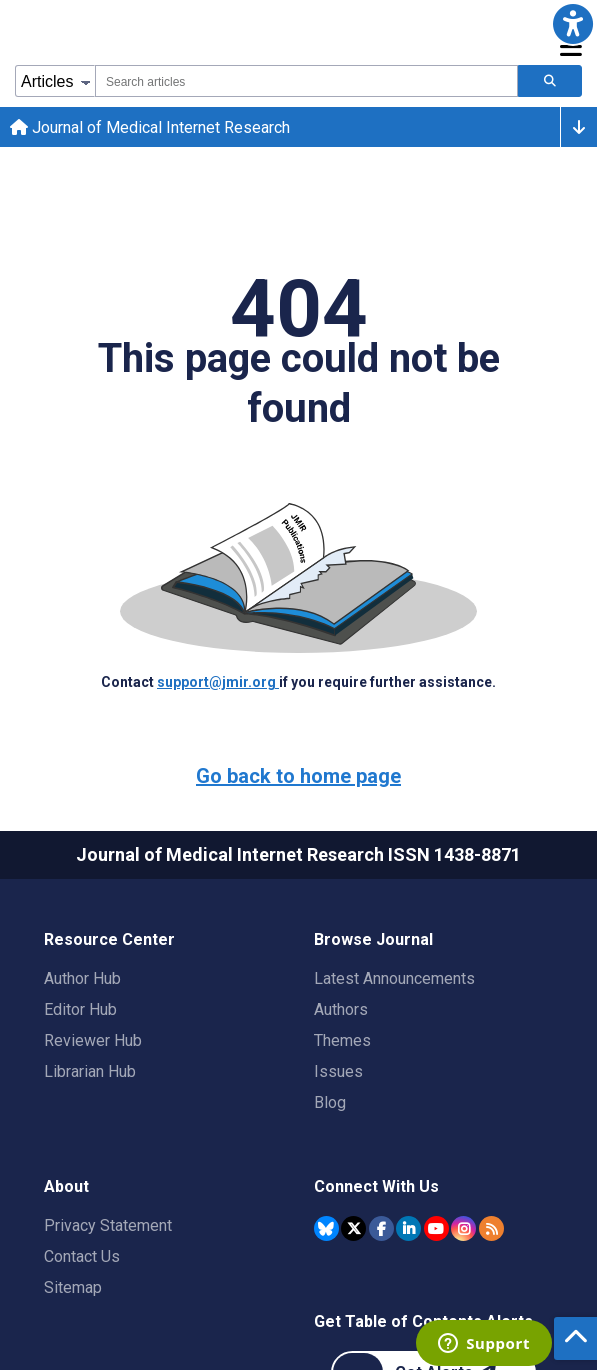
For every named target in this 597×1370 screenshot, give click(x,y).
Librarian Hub (90, 1071)
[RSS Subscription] (491, 1228)
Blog (330, 1102)
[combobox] (306, 81)
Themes (342, 1040)
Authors (341, 1009)
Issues (338, 1071)
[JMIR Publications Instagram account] (463, 1228)
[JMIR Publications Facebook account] (381, 1228)
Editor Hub (80, 1009)
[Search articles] (550, 81)
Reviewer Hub (93, 1040)
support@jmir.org (218, 682)
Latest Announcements (394, 978)
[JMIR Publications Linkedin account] (408, 1228)
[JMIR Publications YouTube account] (436, 1228)
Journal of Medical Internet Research (150, 127)
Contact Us (82, 1256)
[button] (573, 24)
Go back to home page (298, 776)
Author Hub (82, 978)
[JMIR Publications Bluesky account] (326, 1228)
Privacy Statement (108, 1225)
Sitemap (73, 1287)
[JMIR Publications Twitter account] (353, 1228)
